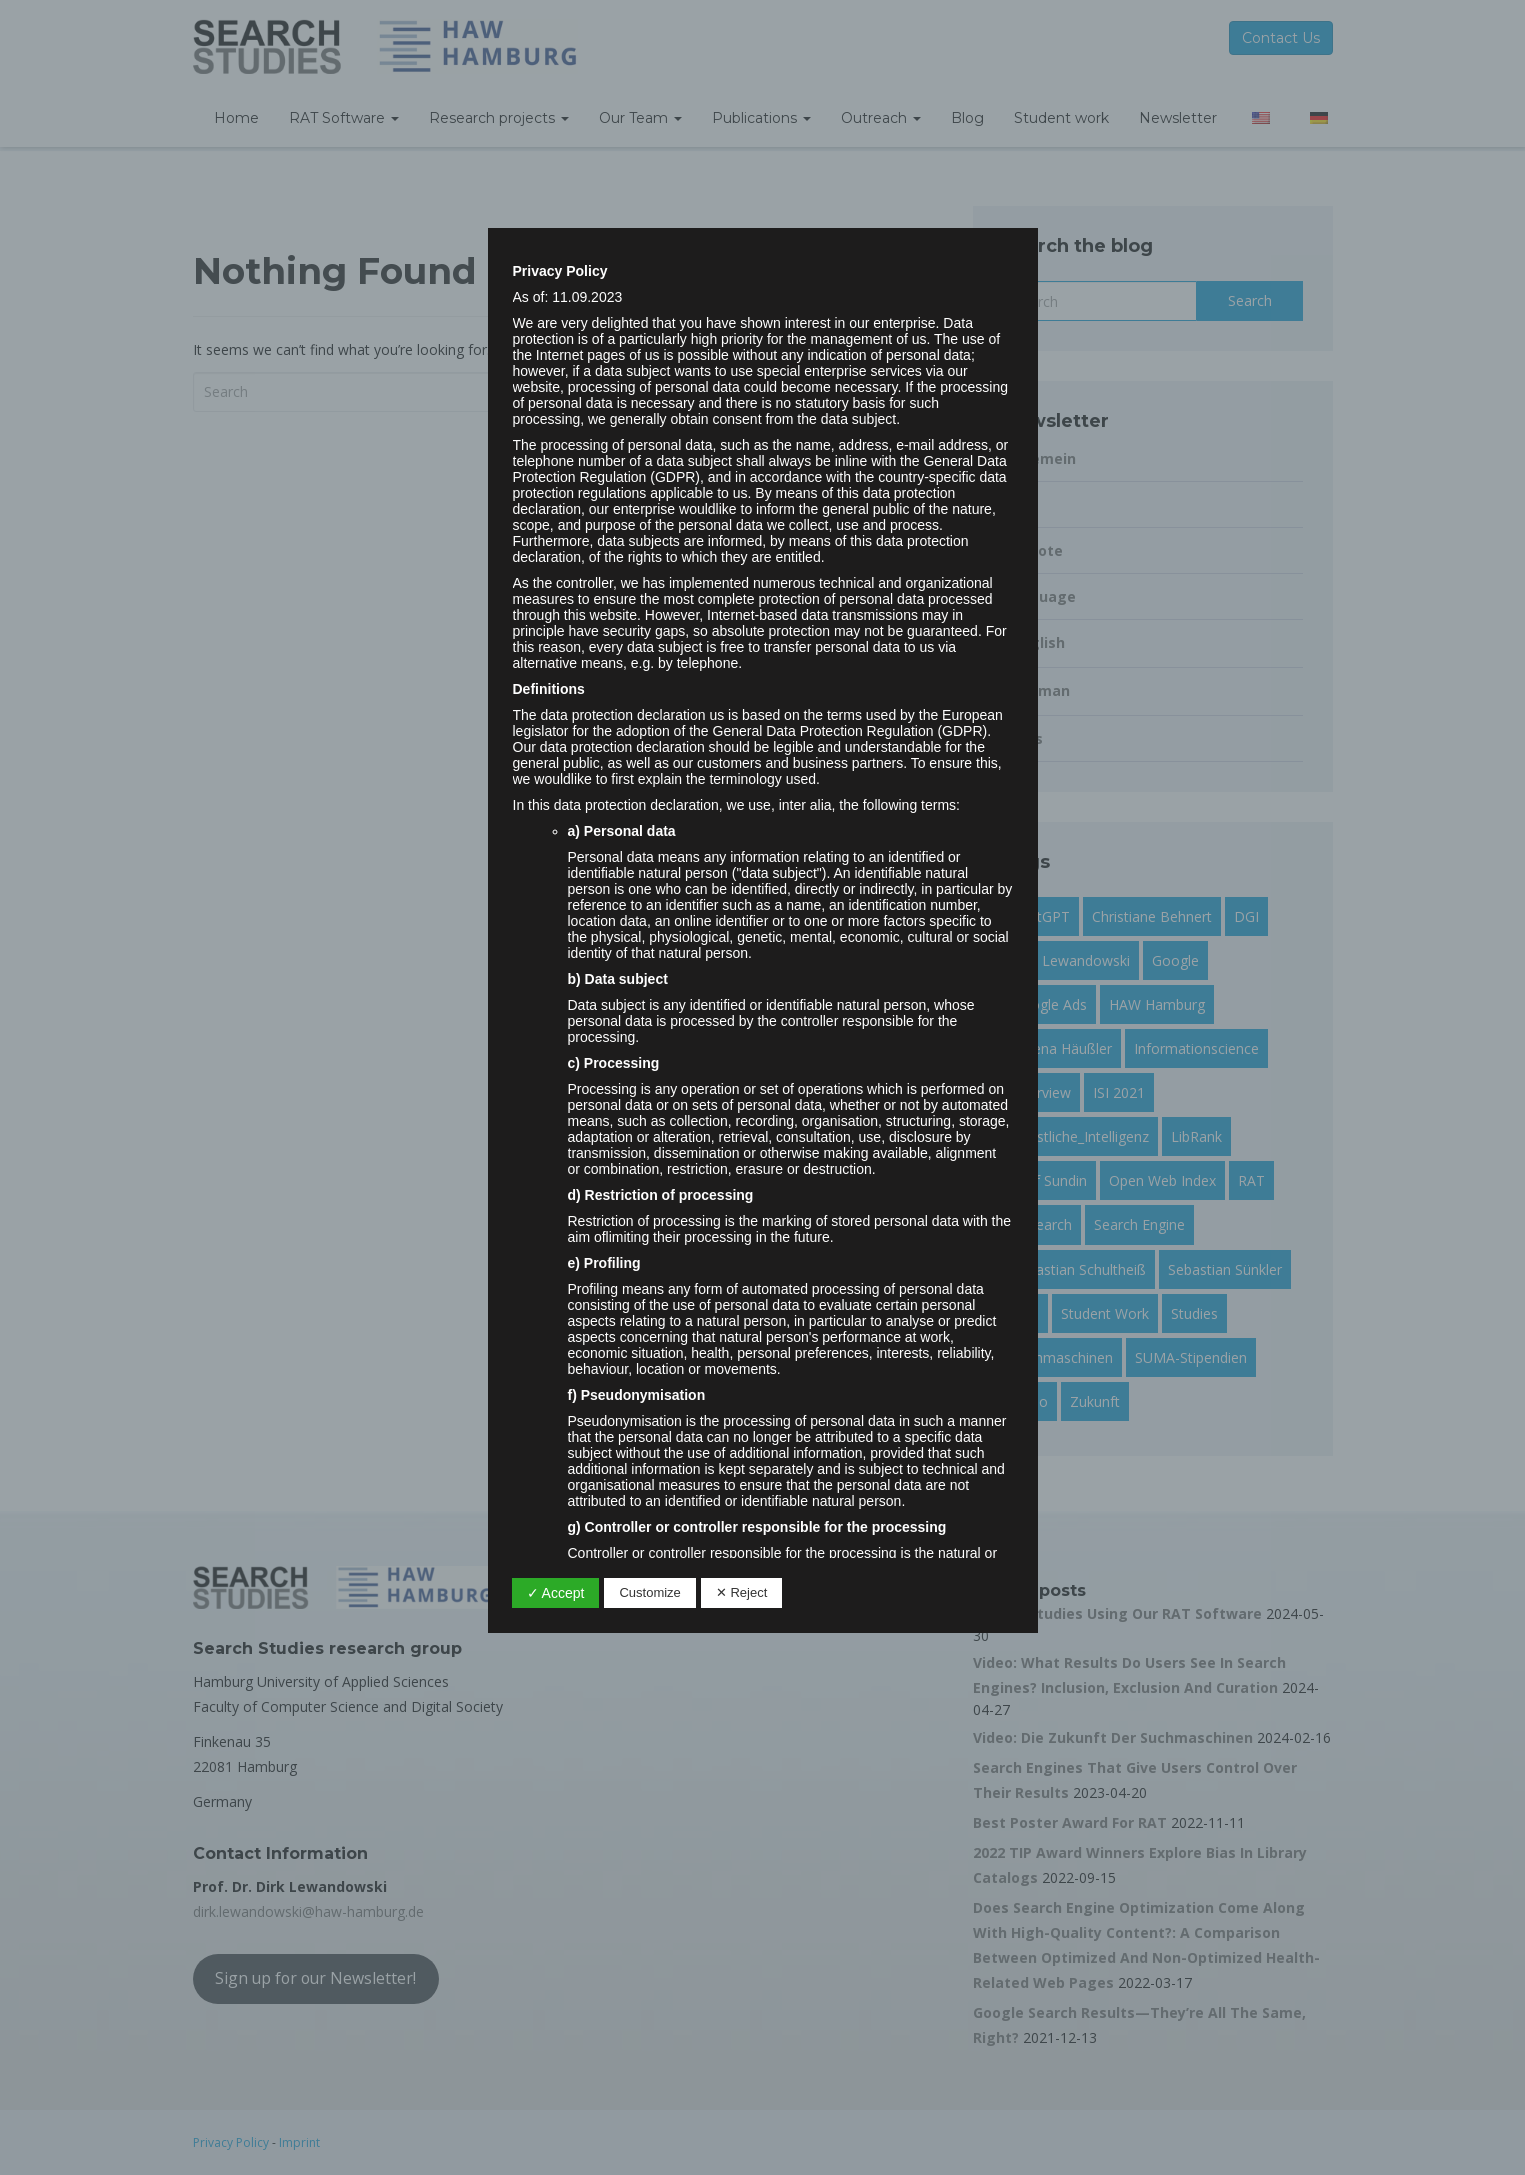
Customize (649, 1592)
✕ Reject (741, 1592)
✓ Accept (556, 1593)
